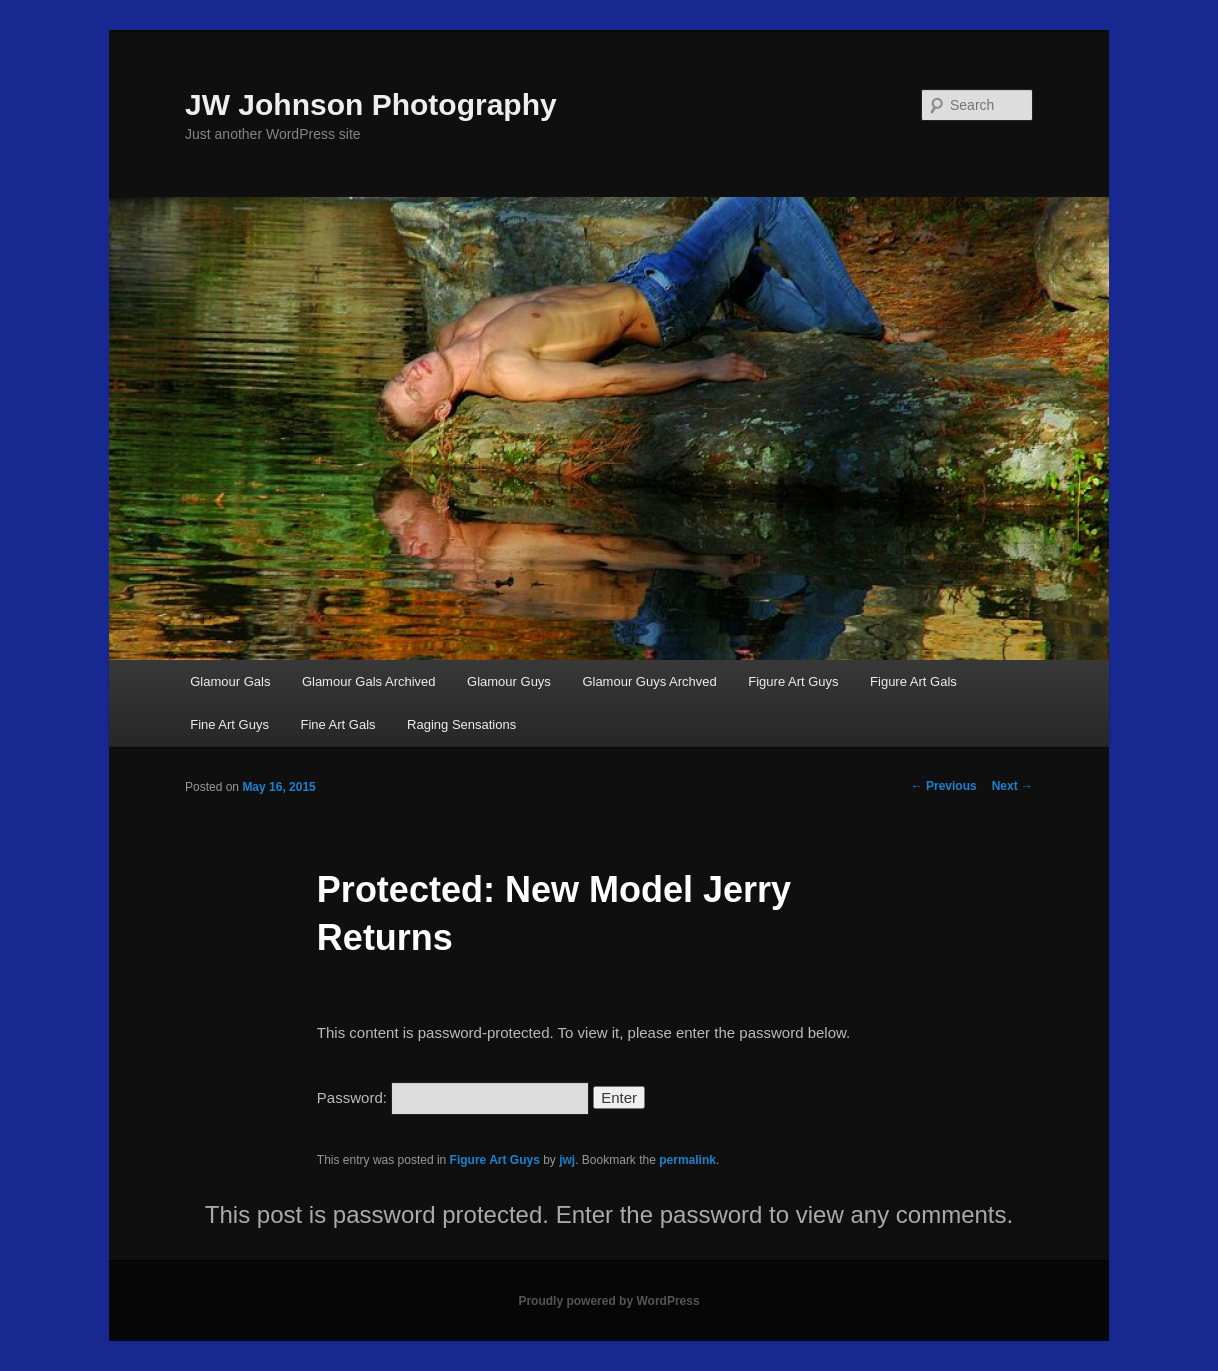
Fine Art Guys (229, 724)
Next (1012, 786)
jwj (567, 1160)
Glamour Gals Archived (369, 681)
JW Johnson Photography (371, 104)
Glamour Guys (509, 681)
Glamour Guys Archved (649, 681)
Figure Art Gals (913, 681)
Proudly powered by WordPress (608, 1301)
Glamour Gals (230, 681)
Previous (944, 786)
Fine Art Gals (337, 724)
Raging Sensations (461, 724)
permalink (687, 1160)
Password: (453, 1097)
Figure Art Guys (793, 681)
